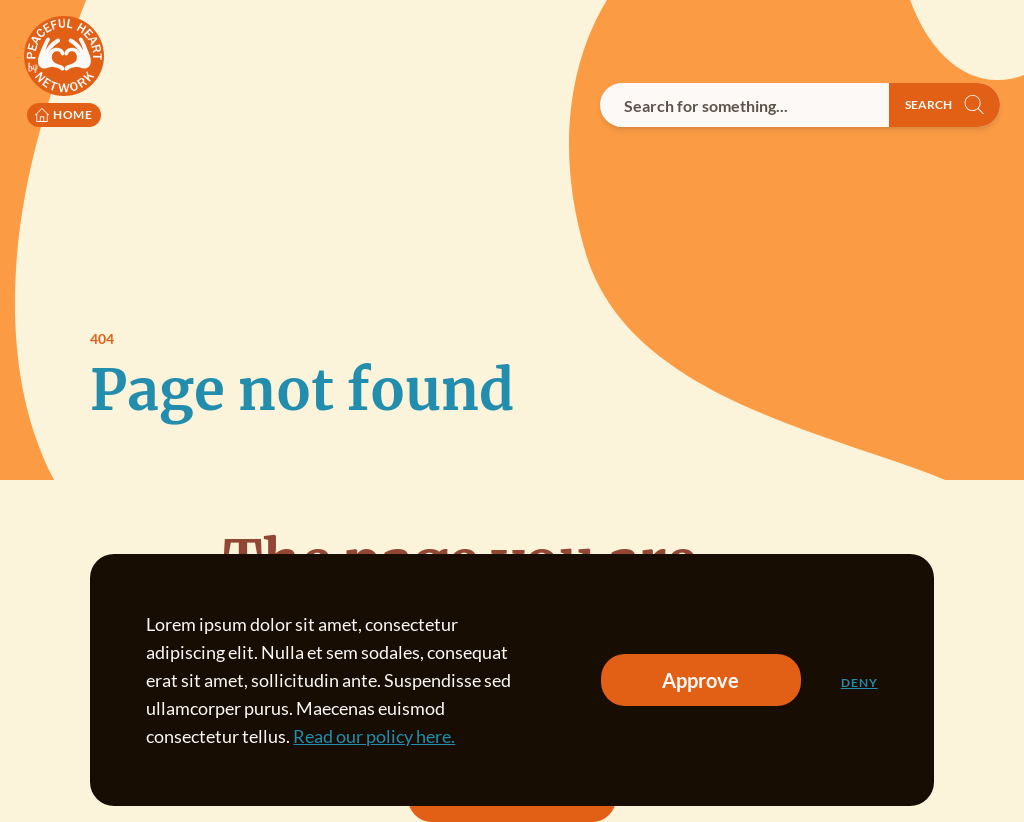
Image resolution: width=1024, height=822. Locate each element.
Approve (700, 680)
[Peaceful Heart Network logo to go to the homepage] (64, 71)
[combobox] (744, 105)
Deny (859, 682)
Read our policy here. (374, 736)
